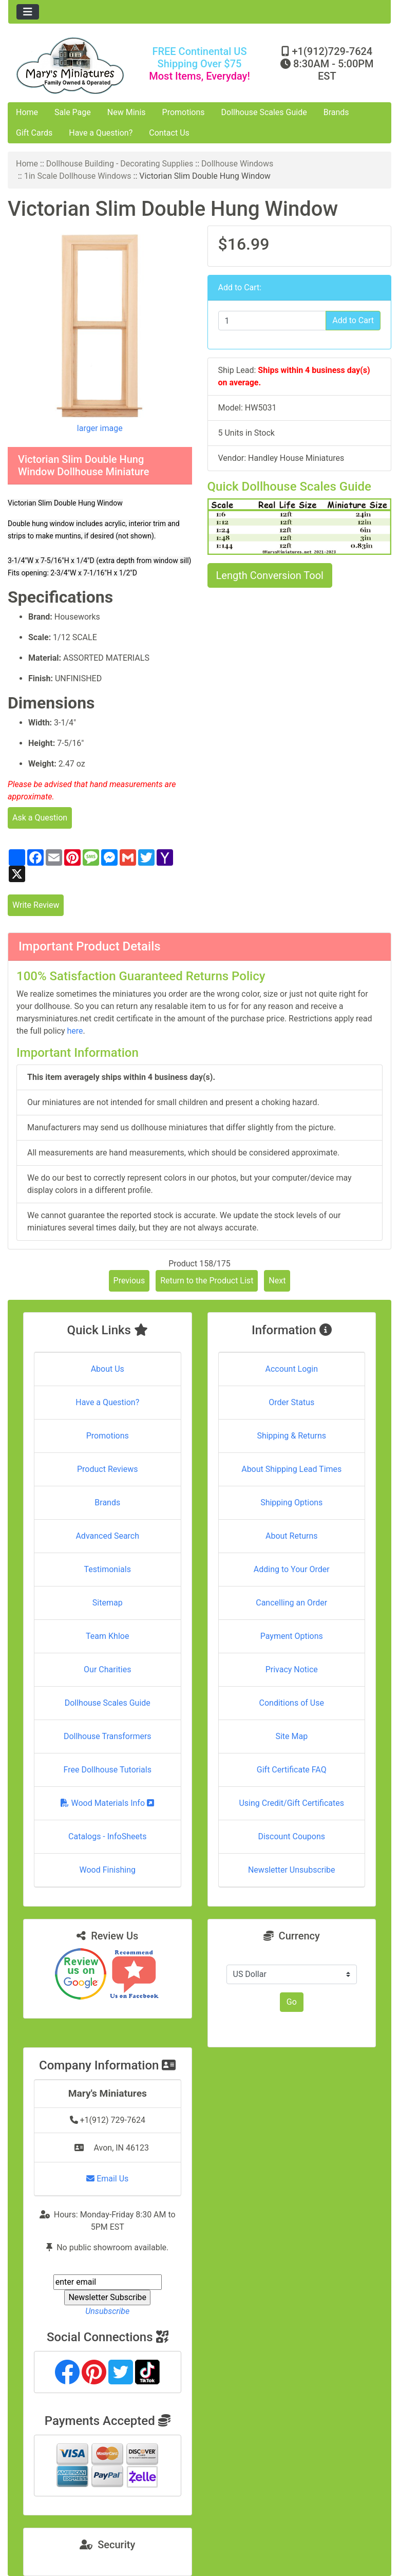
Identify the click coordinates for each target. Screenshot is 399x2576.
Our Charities (107, 1669)
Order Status (291, 1402)
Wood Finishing (108, 1870)
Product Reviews (107, 1469)
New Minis (126, 112)
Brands (336, 112)
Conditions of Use (291, 1703)
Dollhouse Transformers (107, 1736)
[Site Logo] (72, 65)
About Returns (291, 1536)
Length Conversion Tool (270, 575)
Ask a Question (39, 818)
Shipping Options (291, 1502)
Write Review (35, 905)
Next (277, 1280)
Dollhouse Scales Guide (264, 112)
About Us (107, 1369)
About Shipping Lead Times (291, 1469)
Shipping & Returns (291, 1436)
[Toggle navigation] (27, 12)
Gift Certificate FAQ (292, 1770)
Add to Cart (353, 320)
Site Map (291, 1736)
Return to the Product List (206, 1280)
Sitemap (107, 1603)
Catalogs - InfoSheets (107, 1836)
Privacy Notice (291, 1669)
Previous (129, 1280)
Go (292, 2002)
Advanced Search (107, 1536)
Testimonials (107, 1569)
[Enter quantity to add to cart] (272, 320)
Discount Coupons (291, 1836)
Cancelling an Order (291, 1603)
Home (27, 112)
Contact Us (169, 133)
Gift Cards (34, 133)
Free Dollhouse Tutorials (107, 1770)
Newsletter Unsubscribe (291, 1870)
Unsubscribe (107, 2311)
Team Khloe (107, 1636)
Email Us (107, 2178)
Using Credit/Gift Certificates (291, 1803)
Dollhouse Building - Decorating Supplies (120, 164)
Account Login (291, 1369)
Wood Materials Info (107, 1803)
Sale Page (72, 112)
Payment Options (291, 1636)
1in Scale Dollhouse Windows (77, 176)
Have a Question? (100, 133)
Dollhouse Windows (237, 164)
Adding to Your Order (292, 1569)
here (75, 1031)
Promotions (183, 112)
